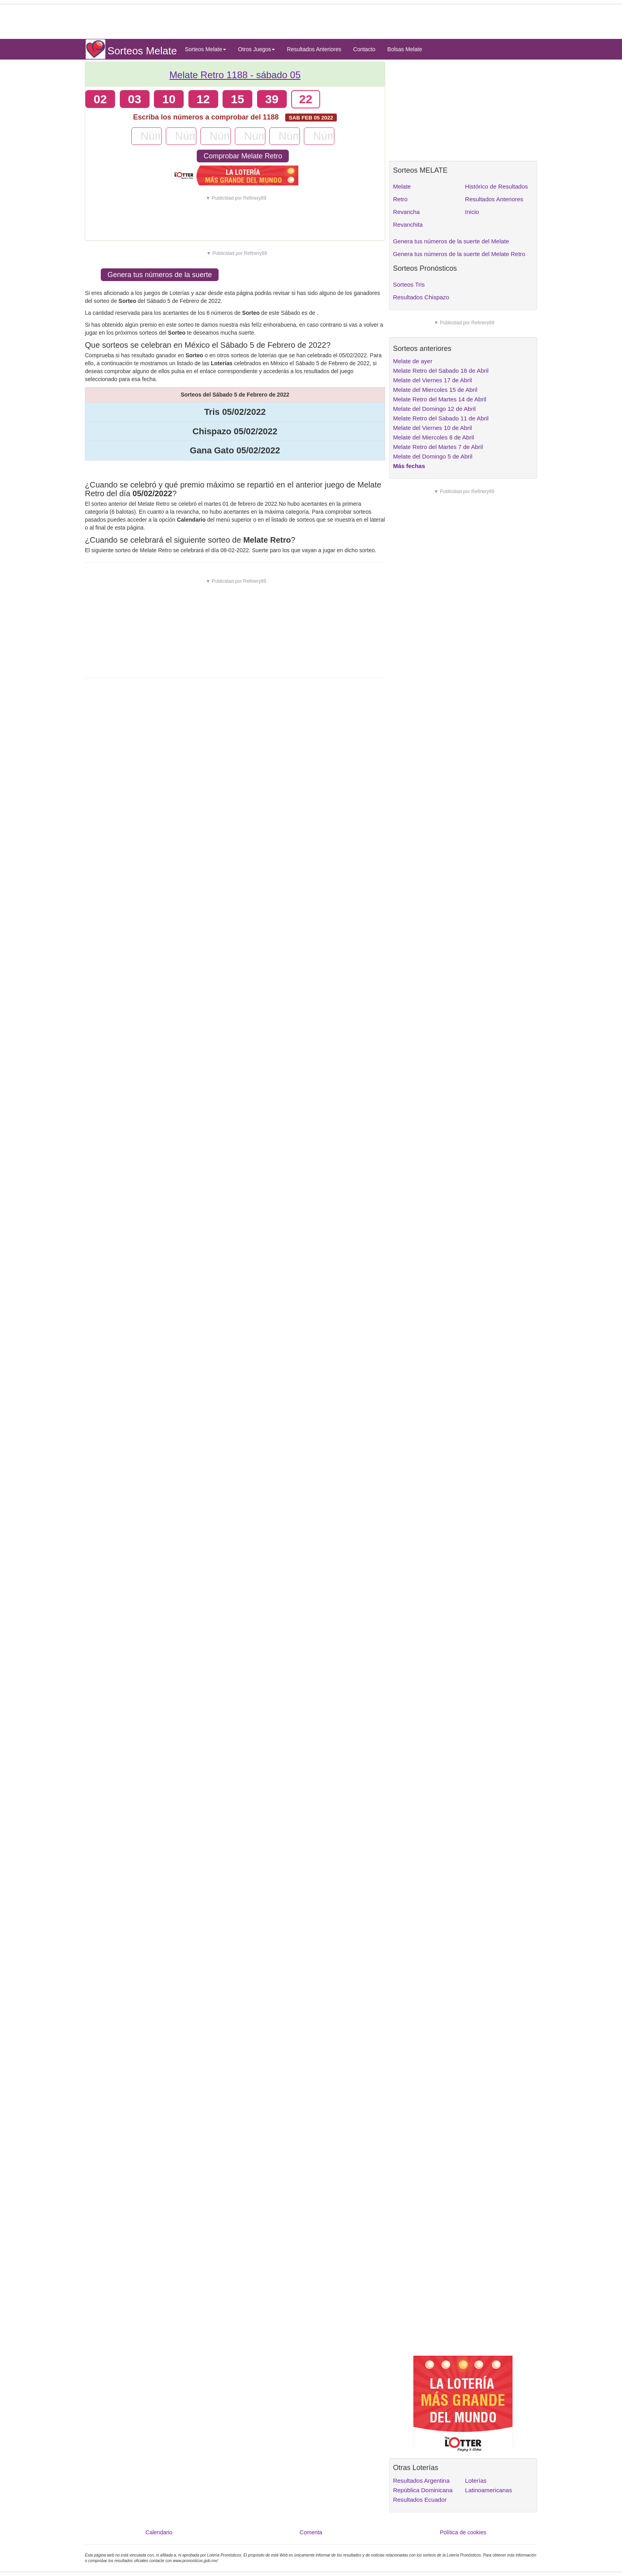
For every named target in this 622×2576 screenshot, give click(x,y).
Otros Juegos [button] (256, 49)
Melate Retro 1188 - (235, 74)
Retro (400, 199)
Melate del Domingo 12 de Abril (434, 408)
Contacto (364, 49)
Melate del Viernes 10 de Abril (432, 427)
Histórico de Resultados (496, 186)
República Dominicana (423, 2490)
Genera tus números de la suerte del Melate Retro (459, 253)
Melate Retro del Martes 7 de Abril (438, 446)
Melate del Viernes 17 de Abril (432, 380)
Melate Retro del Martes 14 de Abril (439, 399)
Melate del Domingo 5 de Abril (432, 456)
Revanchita (408, 224)
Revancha (406, 211)
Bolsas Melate (404, 49)
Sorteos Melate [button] (205, 49)
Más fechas (409, 465)
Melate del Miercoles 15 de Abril (435, 389)
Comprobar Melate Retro (242, 156)
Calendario (159, 2532)
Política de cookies (463, 2532)
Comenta (311, 2532)
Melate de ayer (412, 361)
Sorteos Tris (409, 284)
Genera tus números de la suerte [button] (160, 275)
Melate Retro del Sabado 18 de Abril (441, 370)
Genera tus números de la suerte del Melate (451, 241)
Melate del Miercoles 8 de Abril (433, 437)
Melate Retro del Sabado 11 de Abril (441, 418)
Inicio (472, 211)
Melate (402, 186)
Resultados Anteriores (314, 49)
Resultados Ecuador (420, 2499)
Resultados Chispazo (421, 297)
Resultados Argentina (421, 2480)
